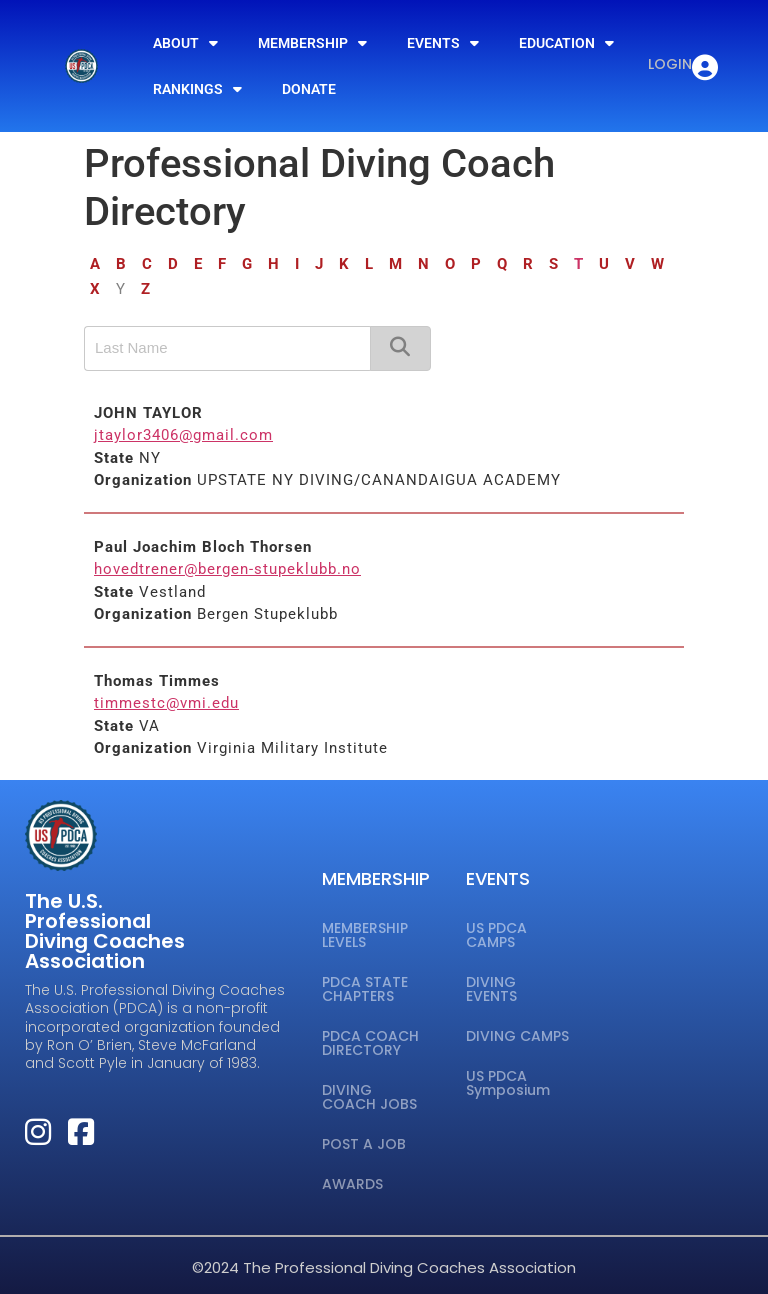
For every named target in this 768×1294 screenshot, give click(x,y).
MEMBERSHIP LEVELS (365, 935)
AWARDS (352, 1184)
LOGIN (670, 64)
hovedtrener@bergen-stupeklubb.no (227, 569)
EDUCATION (566, 43)
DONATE (309, 89)
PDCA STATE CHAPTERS (365, 989)
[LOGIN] (705, 68)
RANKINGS (197, 89)
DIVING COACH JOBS (369, 1097)
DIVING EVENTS (491, 989)
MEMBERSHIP (312, 43)
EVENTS (443, 43)
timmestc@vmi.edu (166, 703)
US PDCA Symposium (508, 1083)
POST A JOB (364, 1144)
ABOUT (185, 43)
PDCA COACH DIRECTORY (370, 1043)
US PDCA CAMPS (496, 935)
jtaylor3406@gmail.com (183, 435)
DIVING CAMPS (517, 1036)
